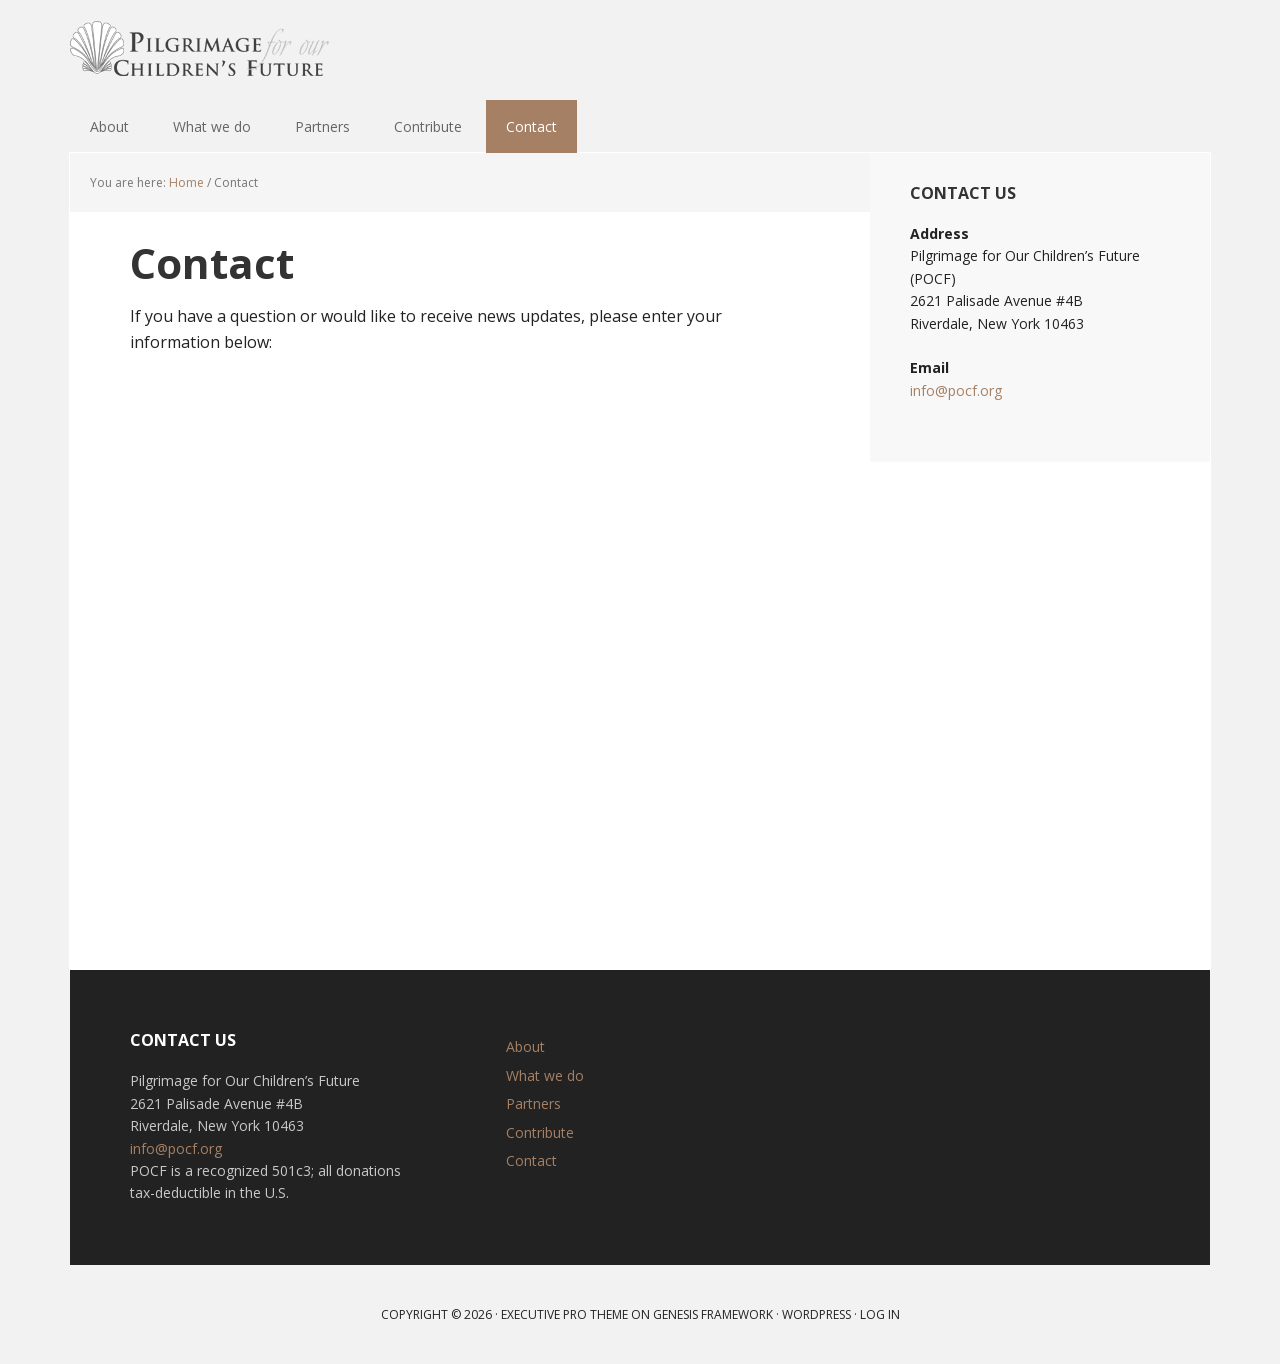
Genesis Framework (713, 1314)
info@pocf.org (956, 390)
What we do (545, 1075)
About (525, 1046)
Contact (531, 1160)
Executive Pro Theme (564, 1314)
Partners (533, 1103)
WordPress (816, 1314)
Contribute (540, 1132)
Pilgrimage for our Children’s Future (200, 50)
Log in (880, 1314)
